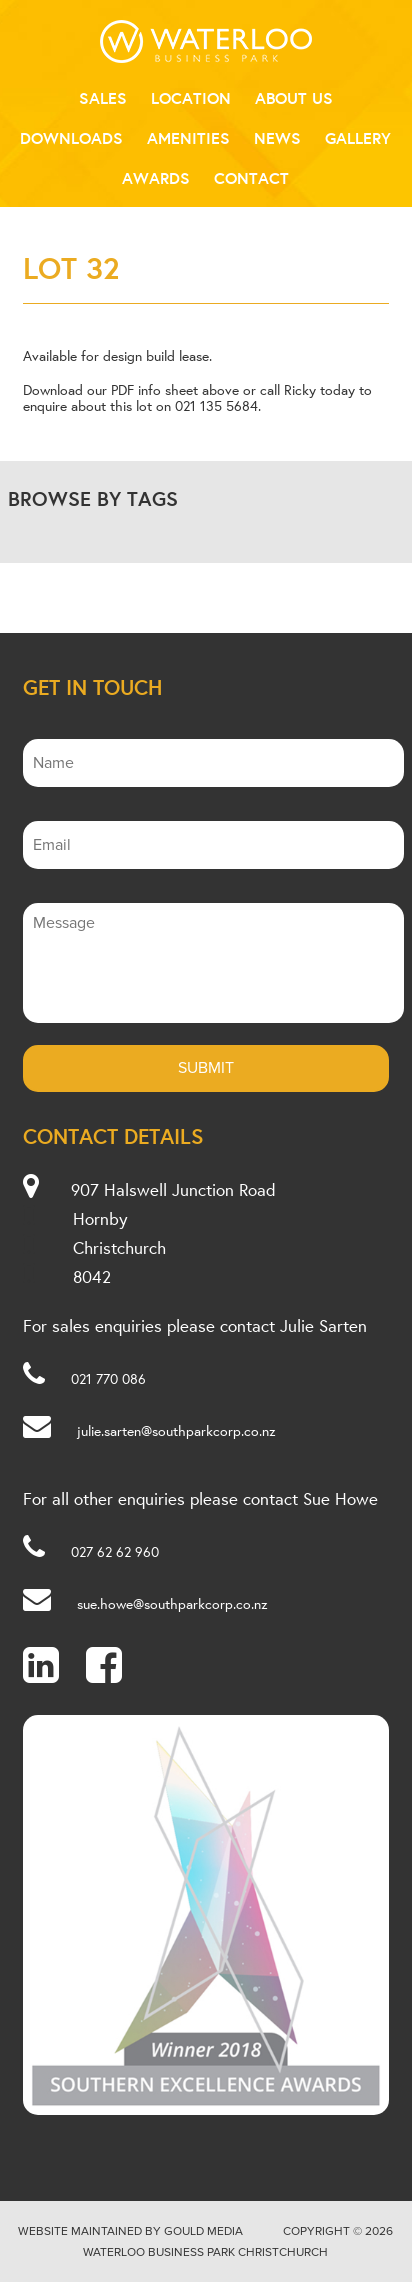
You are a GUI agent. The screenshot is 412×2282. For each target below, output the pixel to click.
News (277, 138)
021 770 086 (108, 1379)
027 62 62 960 (115, 1552)
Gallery (358, 138)
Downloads (71, 138)
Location (191, 98)
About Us (294, 98)
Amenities (188, 138)
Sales (103, 98)
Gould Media (203, 2231)
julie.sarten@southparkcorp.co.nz (176, 1431)
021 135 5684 (216, 406)
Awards (156, 178)
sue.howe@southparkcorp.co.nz (172, 1604)
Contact (251, 178)
